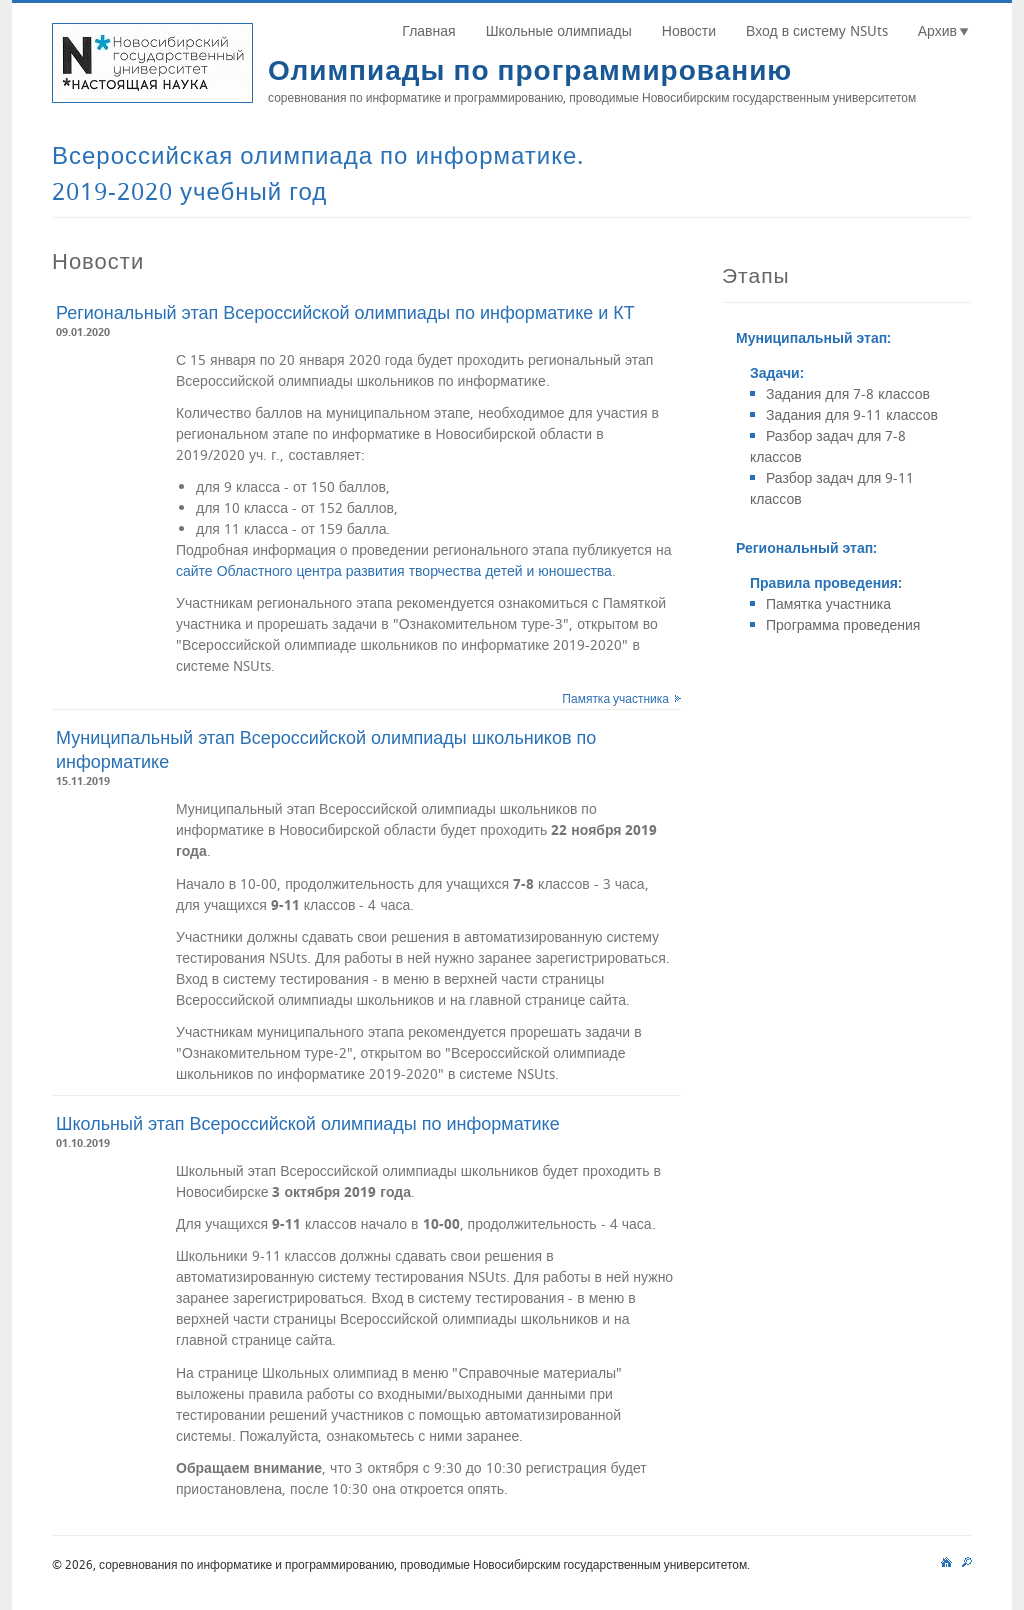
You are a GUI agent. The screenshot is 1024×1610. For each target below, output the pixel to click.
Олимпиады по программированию (530, 69)
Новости (689, 30)
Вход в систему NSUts (817, 30)
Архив (937, 30)
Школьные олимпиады (559, 30)
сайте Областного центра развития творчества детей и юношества (394, 570)
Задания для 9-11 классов (852, 414)
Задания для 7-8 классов (848, 393)
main (946, 1559)
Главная (428, 30)
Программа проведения (843, 624)
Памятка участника (615, 698)
